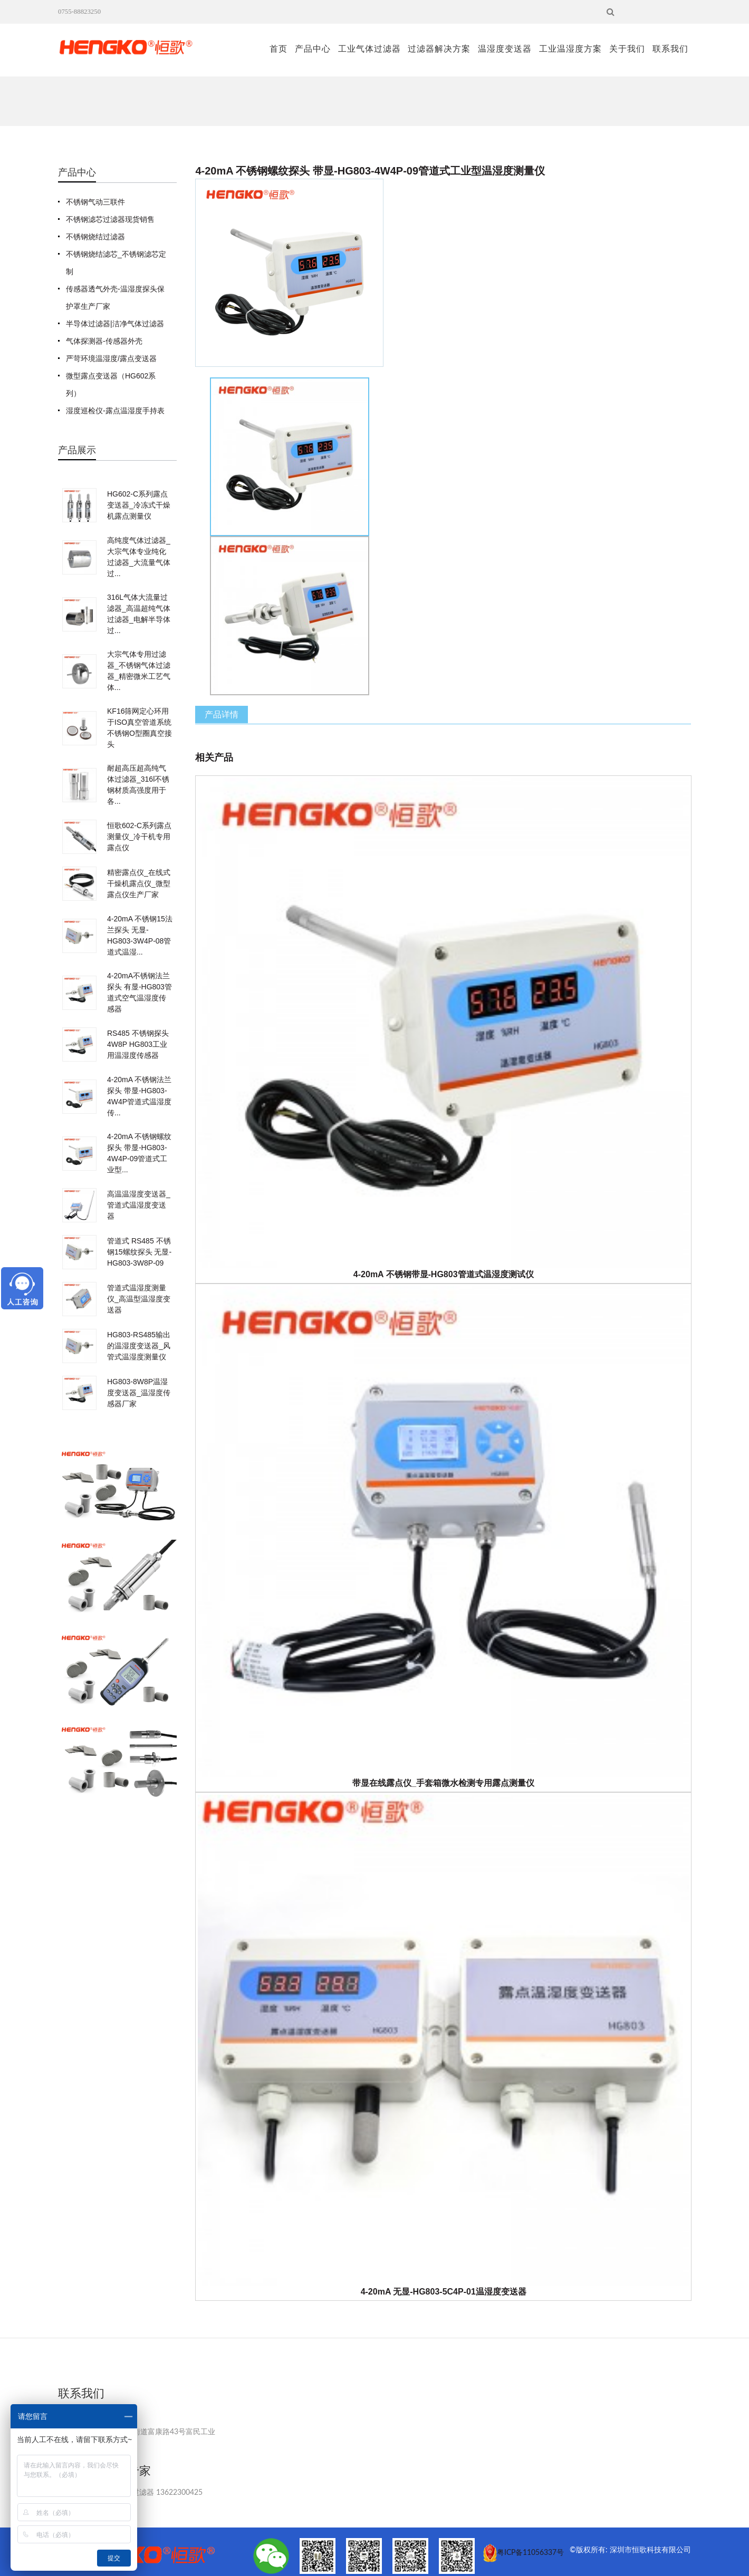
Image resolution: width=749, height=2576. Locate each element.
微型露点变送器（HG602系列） (111, 384)
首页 (278, 48)
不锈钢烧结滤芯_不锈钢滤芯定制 (116, 263)
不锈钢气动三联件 (95, 202)
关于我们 (627, 48)
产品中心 (313, 48)
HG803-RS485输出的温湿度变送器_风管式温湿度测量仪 (138, 1345)
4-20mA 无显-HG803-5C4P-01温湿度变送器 (443, 2291)
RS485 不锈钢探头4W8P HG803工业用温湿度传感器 (138, 1044)
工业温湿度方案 (570, 48)
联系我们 (670, 48)
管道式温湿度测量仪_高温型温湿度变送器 (138, 1299)
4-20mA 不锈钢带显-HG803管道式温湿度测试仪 (443, 1274)
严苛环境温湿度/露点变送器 (111, 358)
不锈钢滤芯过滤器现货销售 (110, 219)
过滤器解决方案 (439, 48)
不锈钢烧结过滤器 (95, 236)
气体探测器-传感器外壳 (104, 341)
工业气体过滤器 (369, 48)
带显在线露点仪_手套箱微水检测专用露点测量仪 (443, 1782)
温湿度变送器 (505, 48)
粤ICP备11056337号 (530, 2552)
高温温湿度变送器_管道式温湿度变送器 (138, 1205)
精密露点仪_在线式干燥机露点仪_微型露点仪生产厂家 (138, 883)
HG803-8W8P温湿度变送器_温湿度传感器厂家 (138, 1392)
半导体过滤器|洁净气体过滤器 (115, 323)
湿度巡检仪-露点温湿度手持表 (115, 410)
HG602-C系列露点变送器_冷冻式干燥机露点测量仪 (138, 505)
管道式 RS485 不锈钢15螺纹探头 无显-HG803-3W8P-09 (139, 1252)
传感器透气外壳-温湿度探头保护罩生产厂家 (115, 297)
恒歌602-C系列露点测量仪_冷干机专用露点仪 (139, 836)
